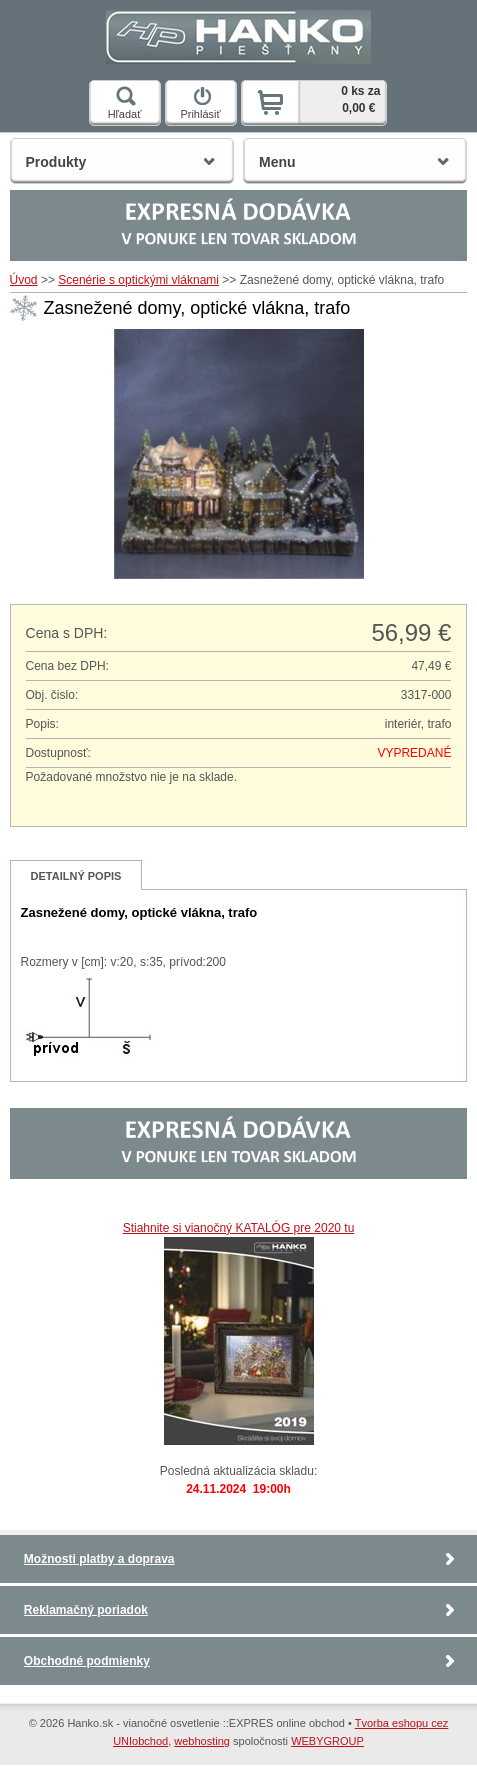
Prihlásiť (200, 103)
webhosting (202, 1741)
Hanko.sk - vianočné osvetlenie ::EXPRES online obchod (238, 32)
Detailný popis (76, 876)
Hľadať (125, 103)
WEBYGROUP (327, 1741)
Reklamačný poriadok (86, 1610)
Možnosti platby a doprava (99, 1559)
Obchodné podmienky (87, 1661)
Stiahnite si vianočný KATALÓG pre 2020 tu (239, 1228)
